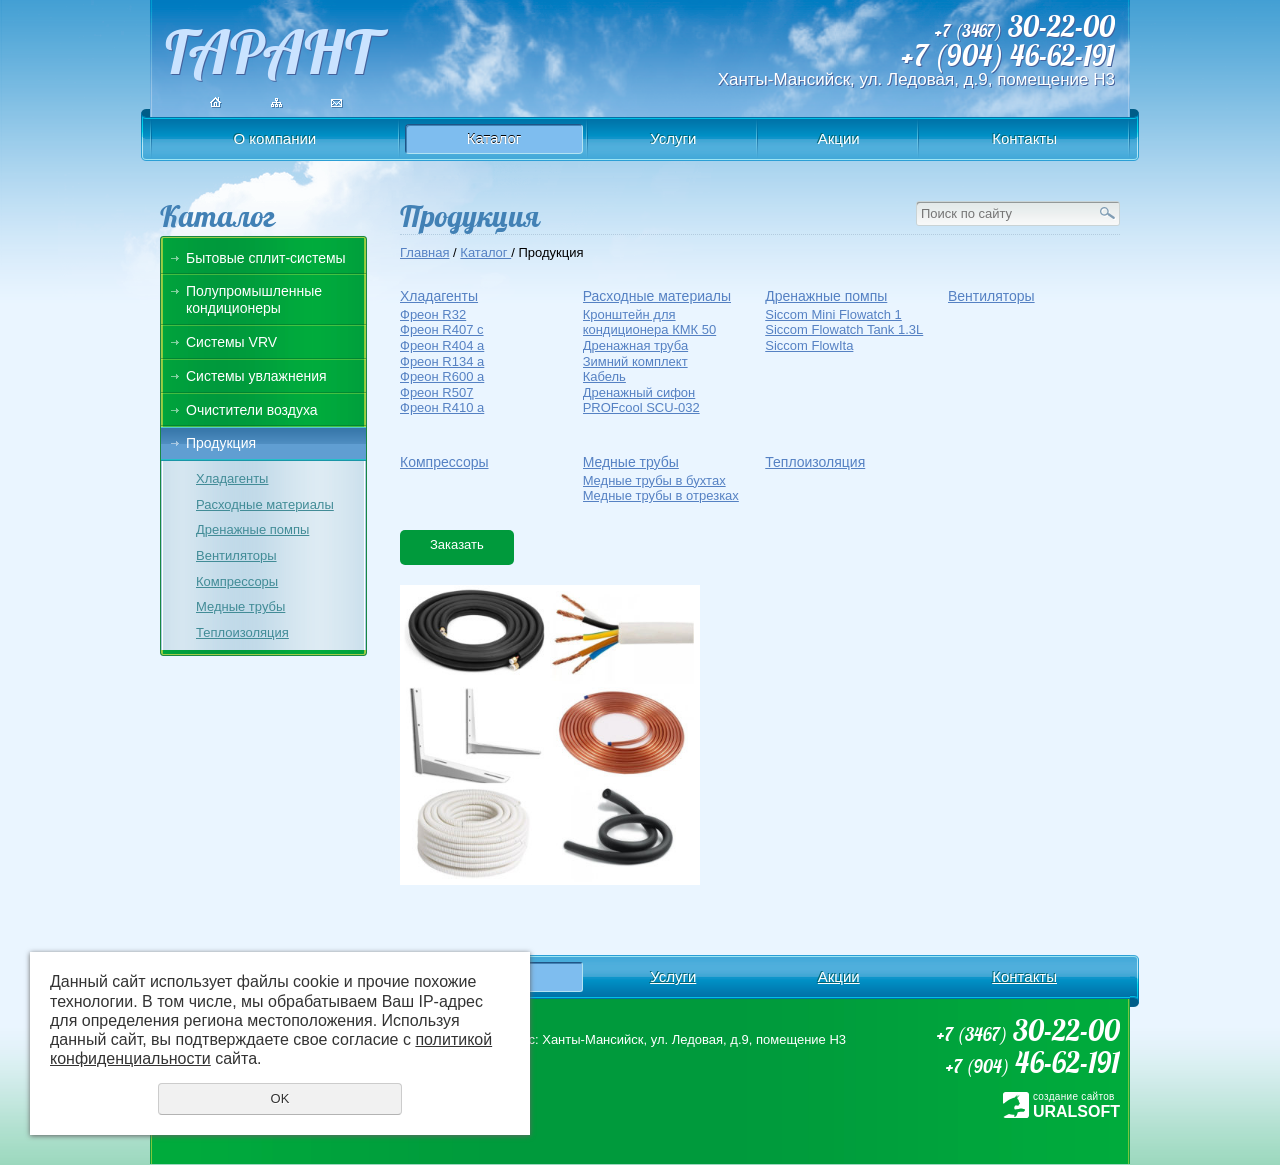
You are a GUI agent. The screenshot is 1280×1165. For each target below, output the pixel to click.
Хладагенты (232, 478)
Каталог (494, 138)
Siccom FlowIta (809, 345)
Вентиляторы (236, 555)
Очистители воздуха (252, 410)
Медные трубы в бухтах (654, 480)
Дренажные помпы (252, 529)
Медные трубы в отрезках (661, 495)
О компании (275, 138)
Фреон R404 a (442, 345)
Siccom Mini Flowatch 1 (833, 314)
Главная (424, 252)
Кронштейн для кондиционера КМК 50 (650, 322)
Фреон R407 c (442, 329)
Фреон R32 (433, 314)
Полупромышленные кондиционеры (254, 299)
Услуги (673, 138)
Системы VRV (231, 342)
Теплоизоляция (242, 632)
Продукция (221, 443)
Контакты (1024, 138)
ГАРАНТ (269, 47)
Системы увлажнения (256, 376)
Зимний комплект (635, 361)
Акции (839, 138)
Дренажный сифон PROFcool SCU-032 (641, 400)
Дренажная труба (636, 345)
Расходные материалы (265, 504)
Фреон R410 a (442, 407)
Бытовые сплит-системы (266, 258)
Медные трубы (240, 606)
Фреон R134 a (442, 361)
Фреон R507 (436, 392)
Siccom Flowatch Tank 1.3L (844, 329)
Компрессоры (237, 581)
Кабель (604, 376)
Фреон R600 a (442, 376)
